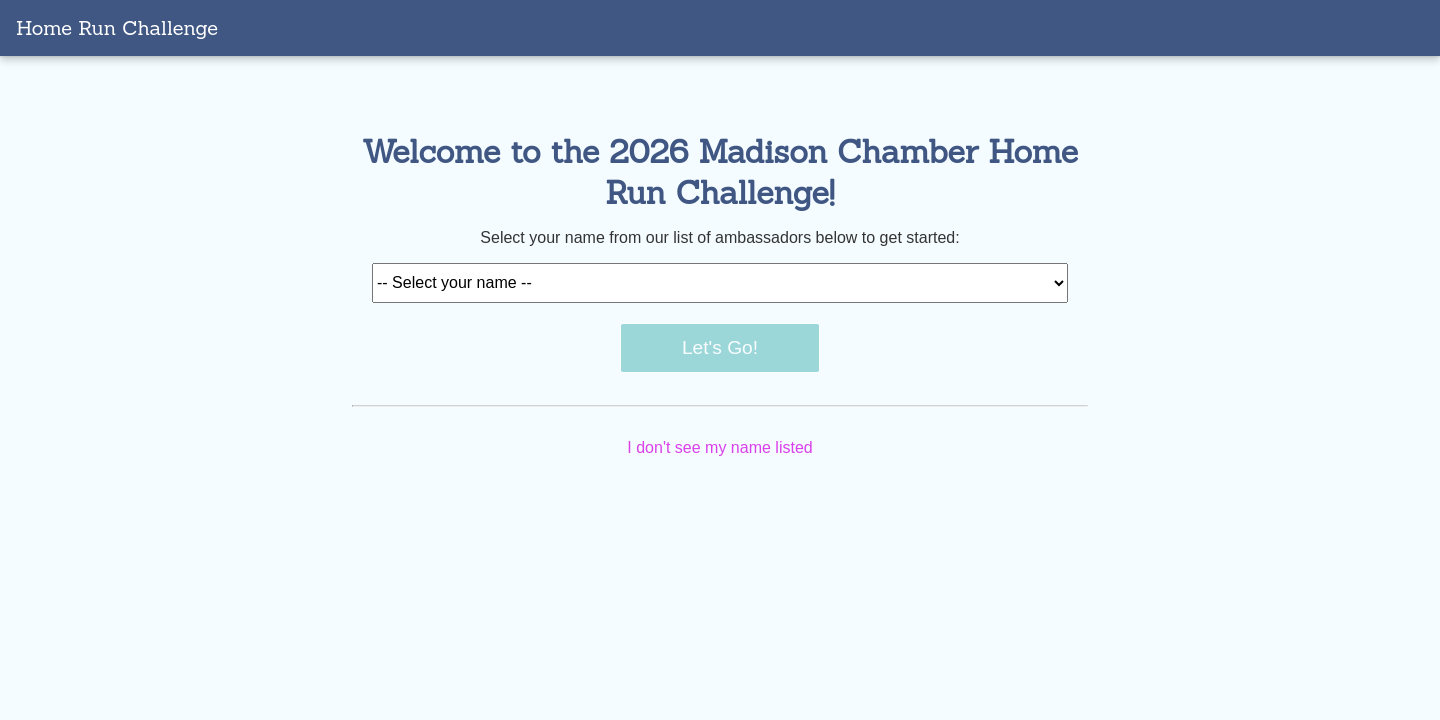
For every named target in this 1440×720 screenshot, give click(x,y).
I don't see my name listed (719, 447)
